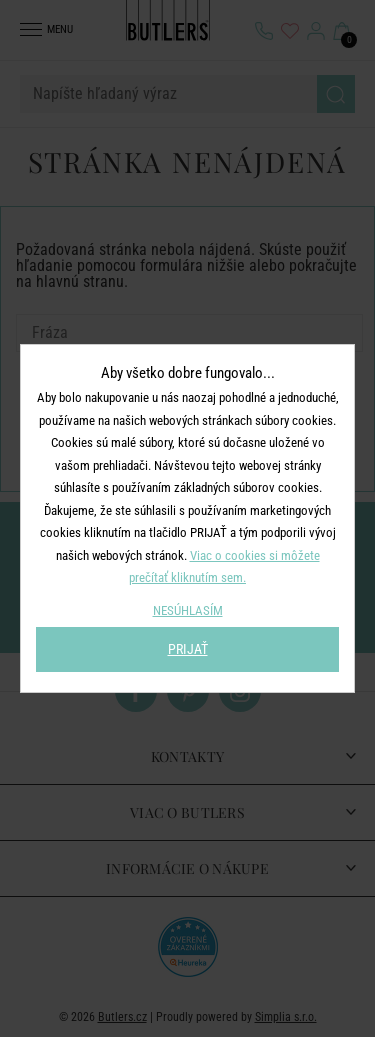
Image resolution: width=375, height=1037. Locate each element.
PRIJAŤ (188, 649)
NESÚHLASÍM (188, 610)
